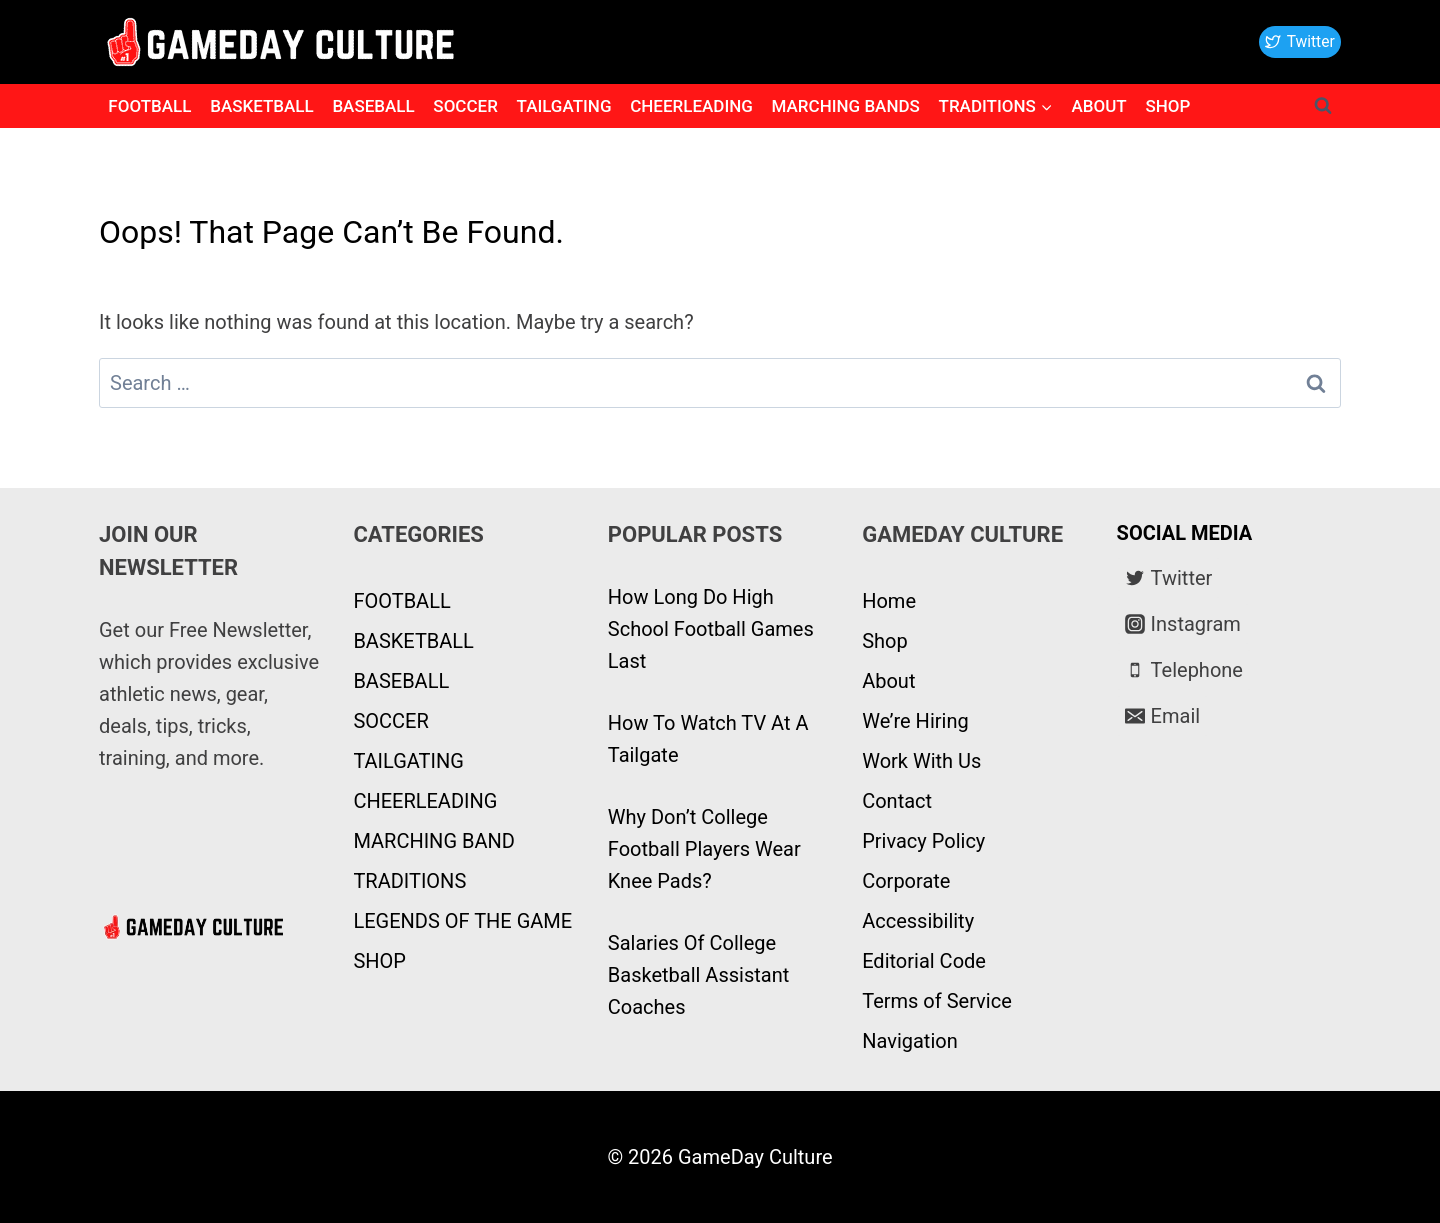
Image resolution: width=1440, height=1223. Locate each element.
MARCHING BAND (433, 841)
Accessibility (918, 921)
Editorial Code (924, 961)
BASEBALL (373, 106)
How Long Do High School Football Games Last (711, 629)
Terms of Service (937, 1001)
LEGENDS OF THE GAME (462, 921)
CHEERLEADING (691, 106)
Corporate (906, 881)
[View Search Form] (1323, 106)
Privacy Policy (923, 841)
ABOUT (1098, 106)
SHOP (1167, 106)
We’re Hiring (915, 721)
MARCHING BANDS (846, 106)
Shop (885, 641)
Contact (897, 801)
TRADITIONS (409, 881)
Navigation (910, 1041)
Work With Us (921, 761)
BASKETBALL (262, 106)
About (888, 681)
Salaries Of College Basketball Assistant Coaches (698, 975)
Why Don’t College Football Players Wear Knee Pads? (704, 849)
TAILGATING (564, 106)
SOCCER (465, 106)
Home (889, 601)
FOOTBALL (149, 106)
